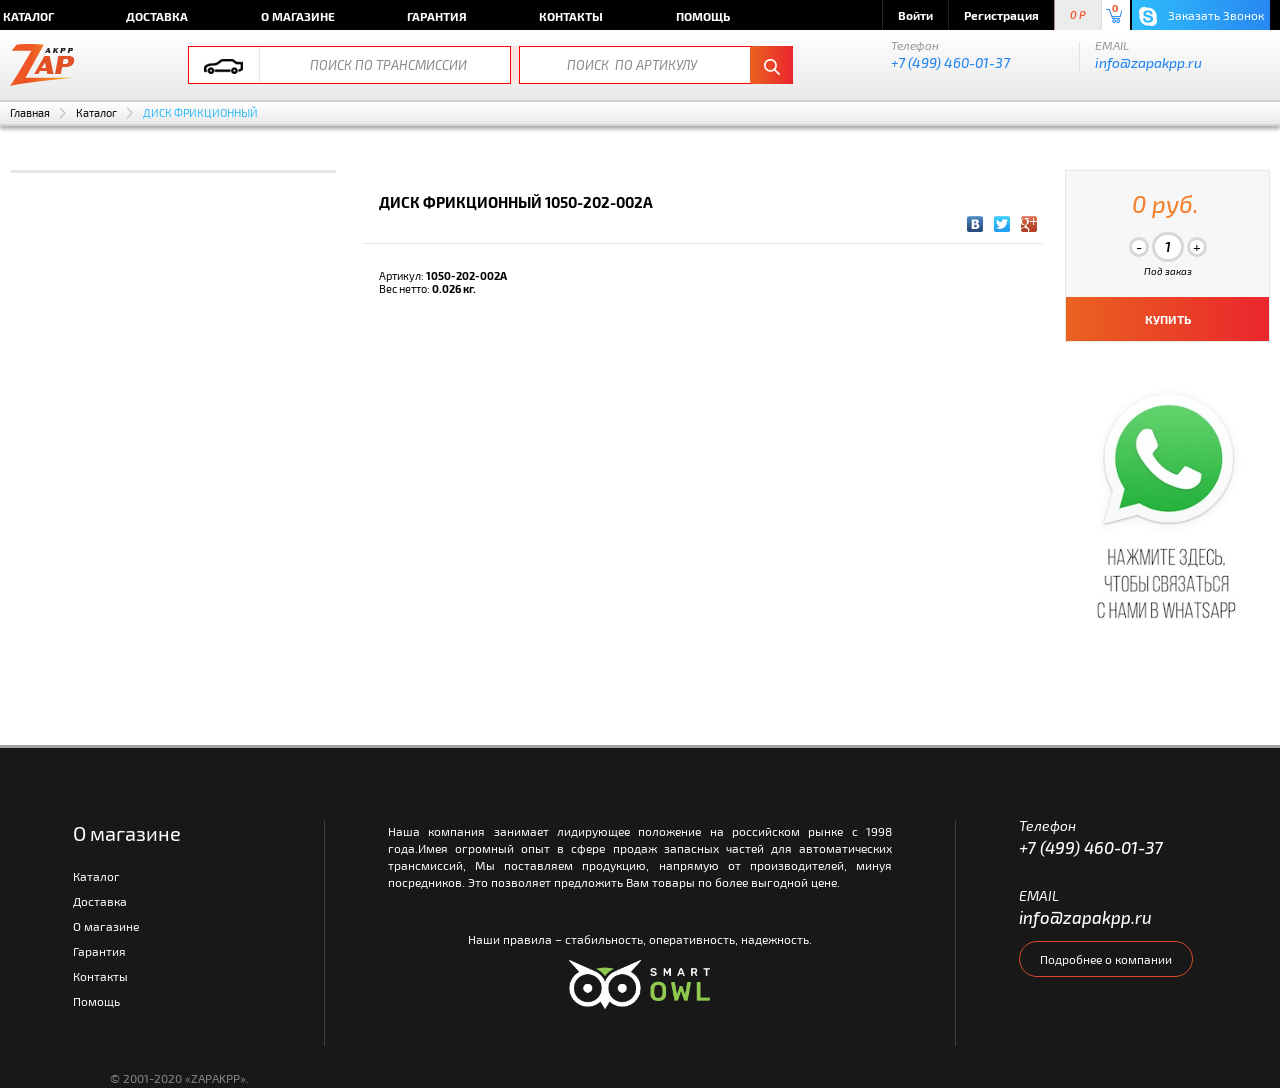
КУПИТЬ (1168, 319)
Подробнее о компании (1106, 959)
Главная (30, 112)
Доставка (157, 16)
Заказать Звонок (1201, 16)
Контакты (571, 16)
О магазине (298, 16)
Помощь (703, 16)
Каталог (96, 112)
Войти (915, 15)
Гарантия (437, 16)
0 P (1078, 15)
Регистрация (1001, 15)
